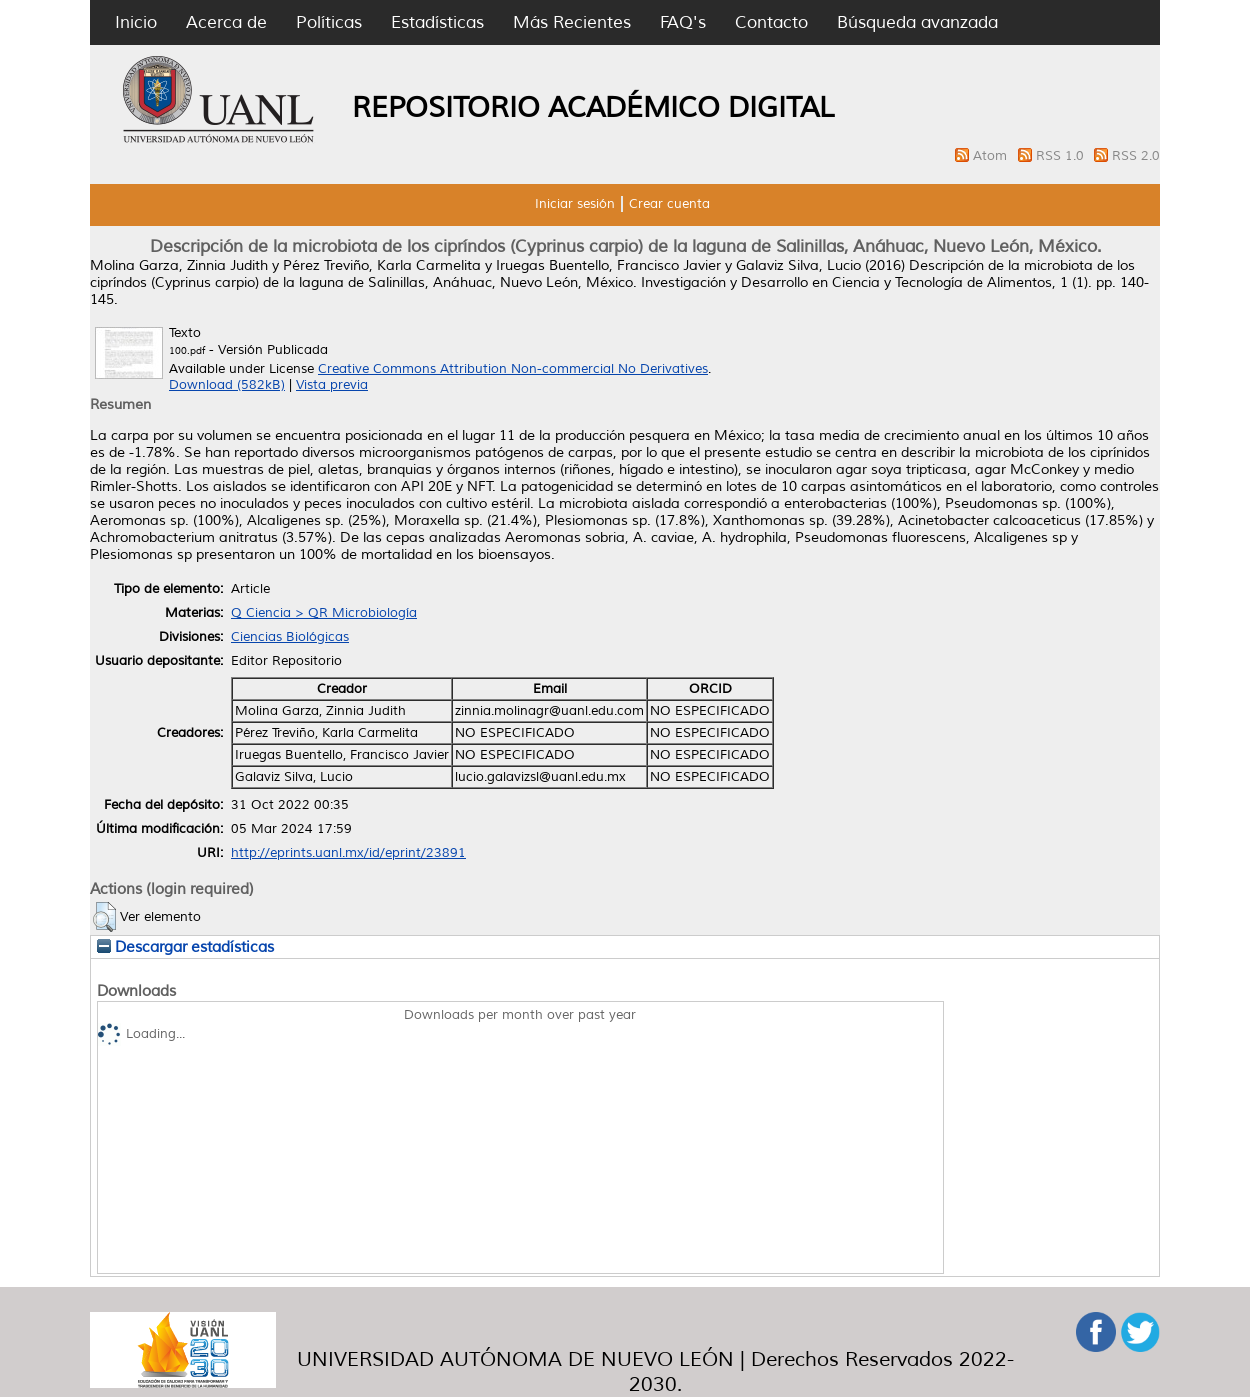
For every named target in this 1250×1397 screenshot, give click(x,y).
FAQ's (683, 22)
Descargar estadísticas (185, 947)
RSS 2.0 (1136, 156)
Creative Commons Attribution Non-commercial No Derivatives (513, 369)
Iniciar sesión (575, 204)
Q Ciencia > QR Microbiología (324, 613)
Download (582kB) (227, 385)
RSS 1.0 (1062, 156)
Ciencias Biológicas (290, 637)
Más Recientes (572, 22)
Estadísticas (437, 22)
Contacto (771, 22)
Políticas (329, 22)
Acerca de (226, 22)
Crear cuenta (669, 204)
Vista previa (332, 385)
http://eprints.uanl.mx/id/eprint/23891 (348, 853)
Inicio (136, 22)
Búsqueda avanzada (917, 22)
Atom (992, 156)
